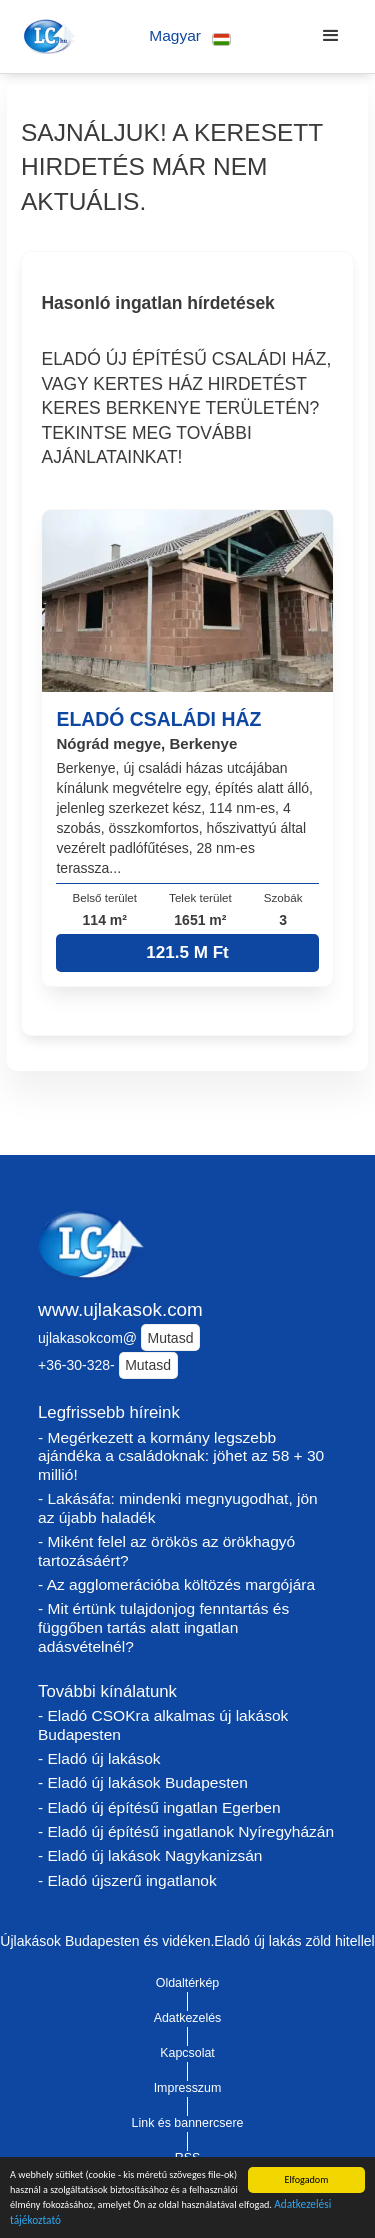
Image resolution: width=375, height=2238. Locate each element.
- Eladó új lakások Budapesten (143, 1782)
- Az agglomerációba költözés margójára (176, 1584)
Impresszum (188, 2088)
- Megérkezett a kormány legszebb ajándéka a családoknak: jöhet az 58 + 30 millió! (181, 1456)
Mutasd (171, 1338)
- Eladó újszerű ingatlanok (127, 1880)
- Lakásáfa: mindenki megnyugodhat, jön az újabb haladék (178, 1508)
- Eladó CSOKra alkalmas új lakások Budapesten (163, 1725)
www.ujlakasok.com (120, 1309)
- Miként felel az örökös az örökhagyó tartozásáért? (166, 1551)
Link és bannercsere (188, 2123)
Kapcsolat (187, 2053)
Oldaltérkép (188, 1983)
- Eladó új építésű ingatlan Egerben (159, 1807)
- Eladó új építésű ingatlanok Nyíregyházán (186, 1831)
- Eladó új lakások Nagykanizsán (150, 1855)
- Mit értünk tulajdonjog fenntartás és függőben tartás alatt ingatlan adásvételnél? (163, 1627)
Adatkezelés (188, 2018)
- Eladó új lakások (99, 1758)
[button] (190, 36)
